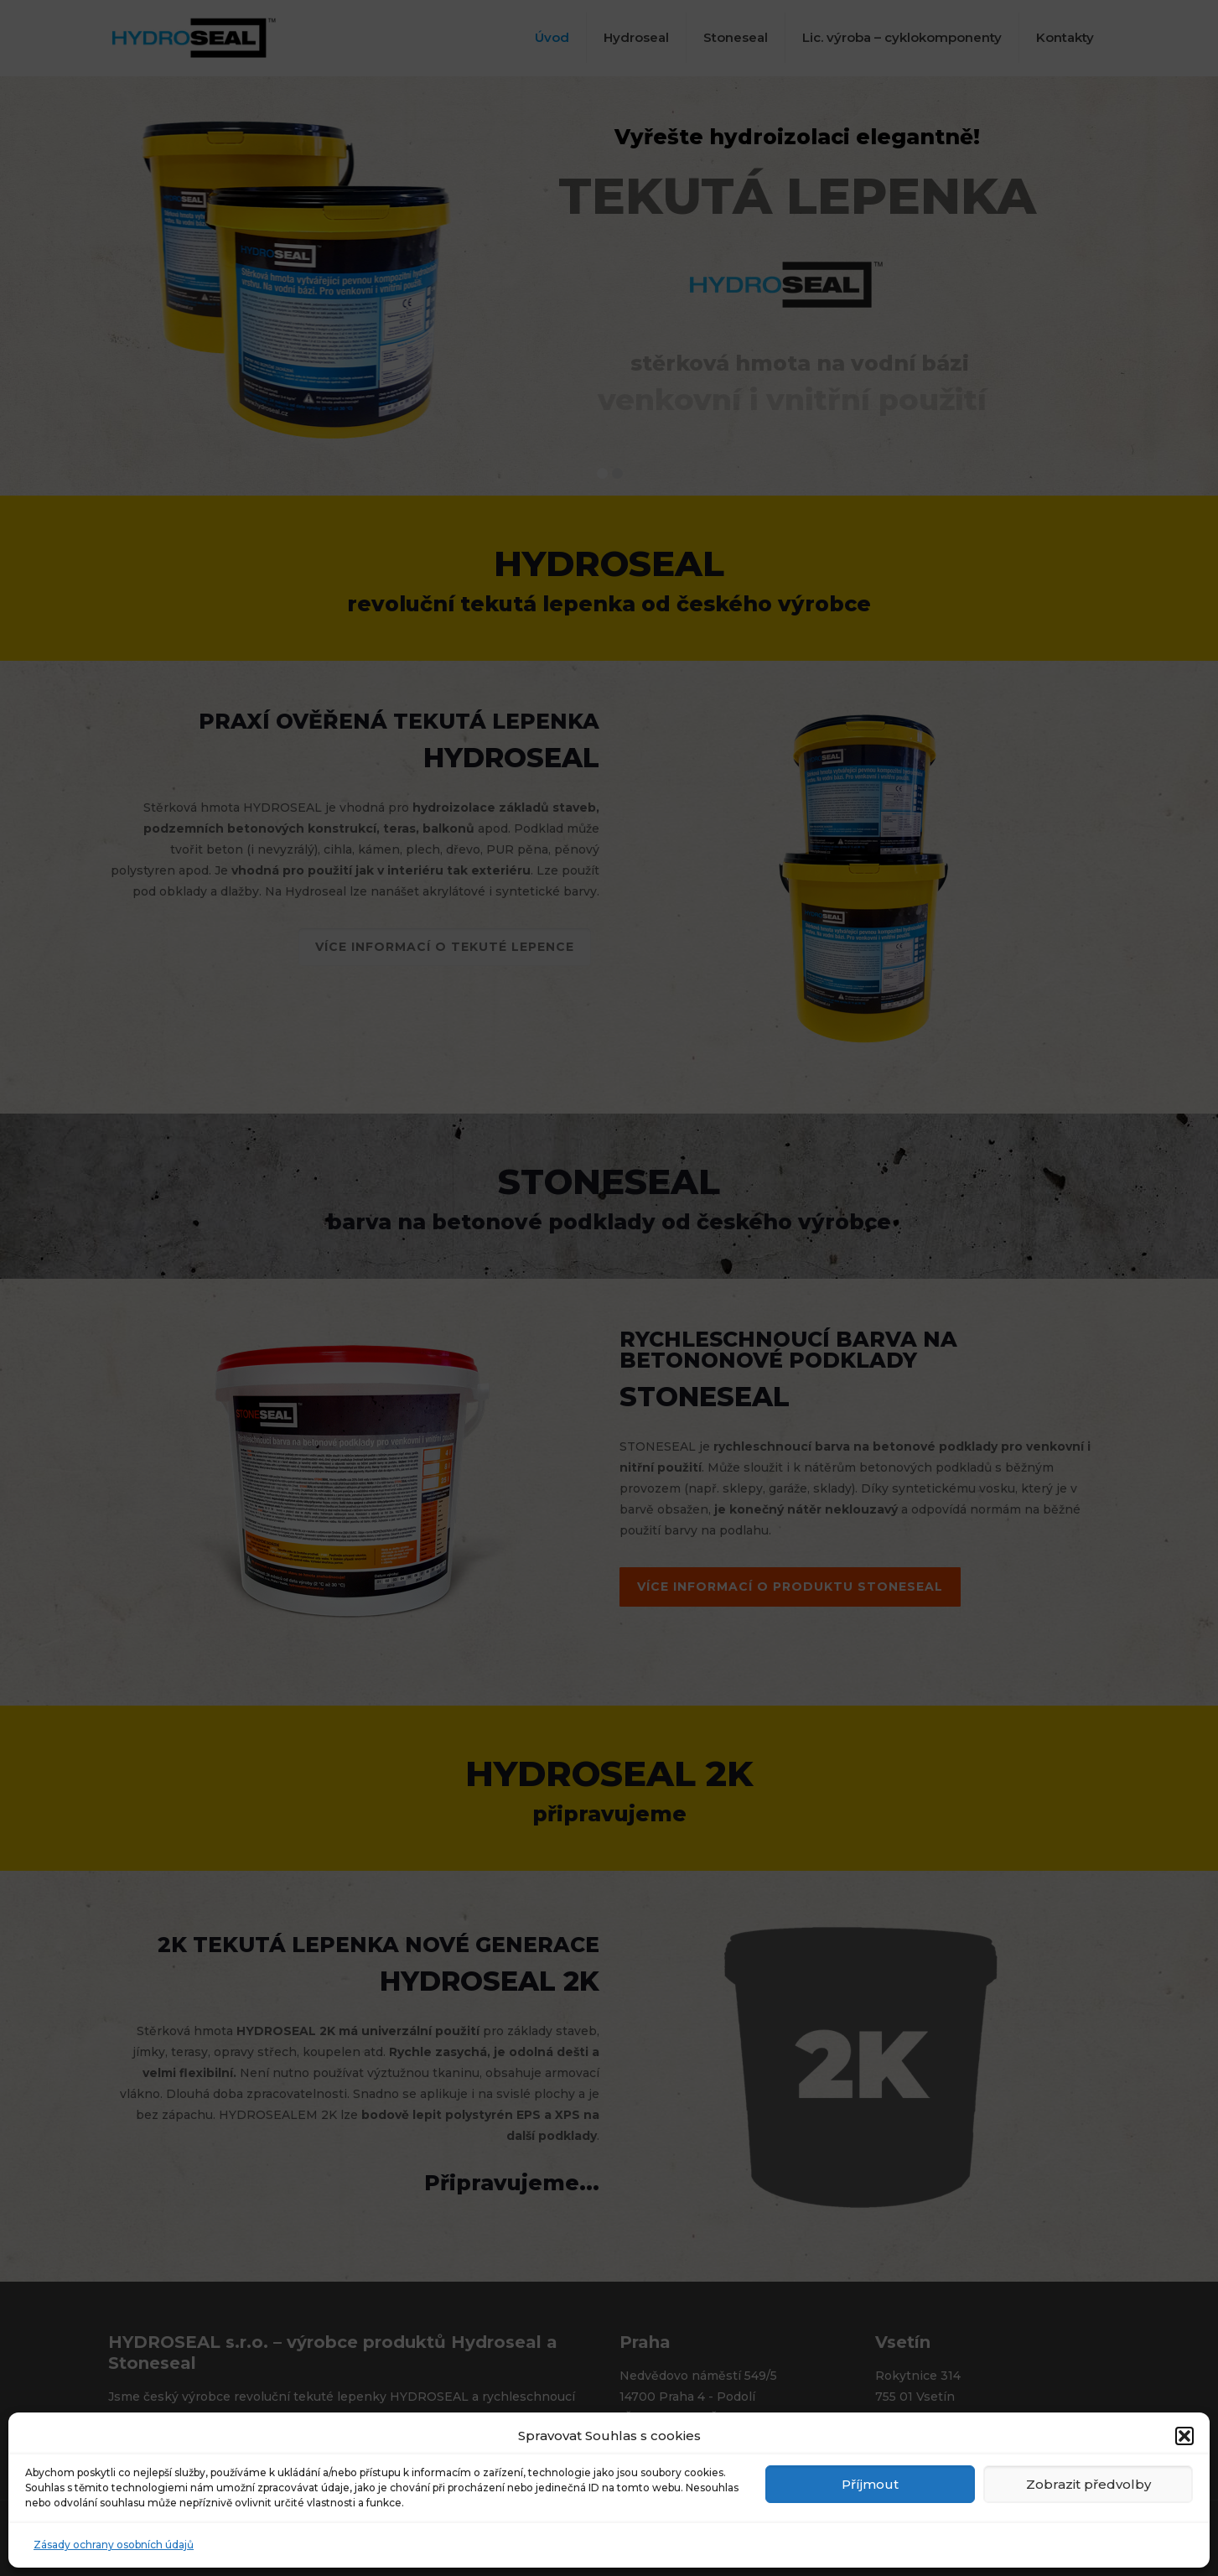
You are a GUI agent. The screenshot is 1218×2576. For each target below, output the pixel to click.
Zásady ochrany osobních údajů (114, 2544)
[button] (1184, 2436)
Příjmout (870, 2484)
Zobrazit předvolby (1088, 2484)
